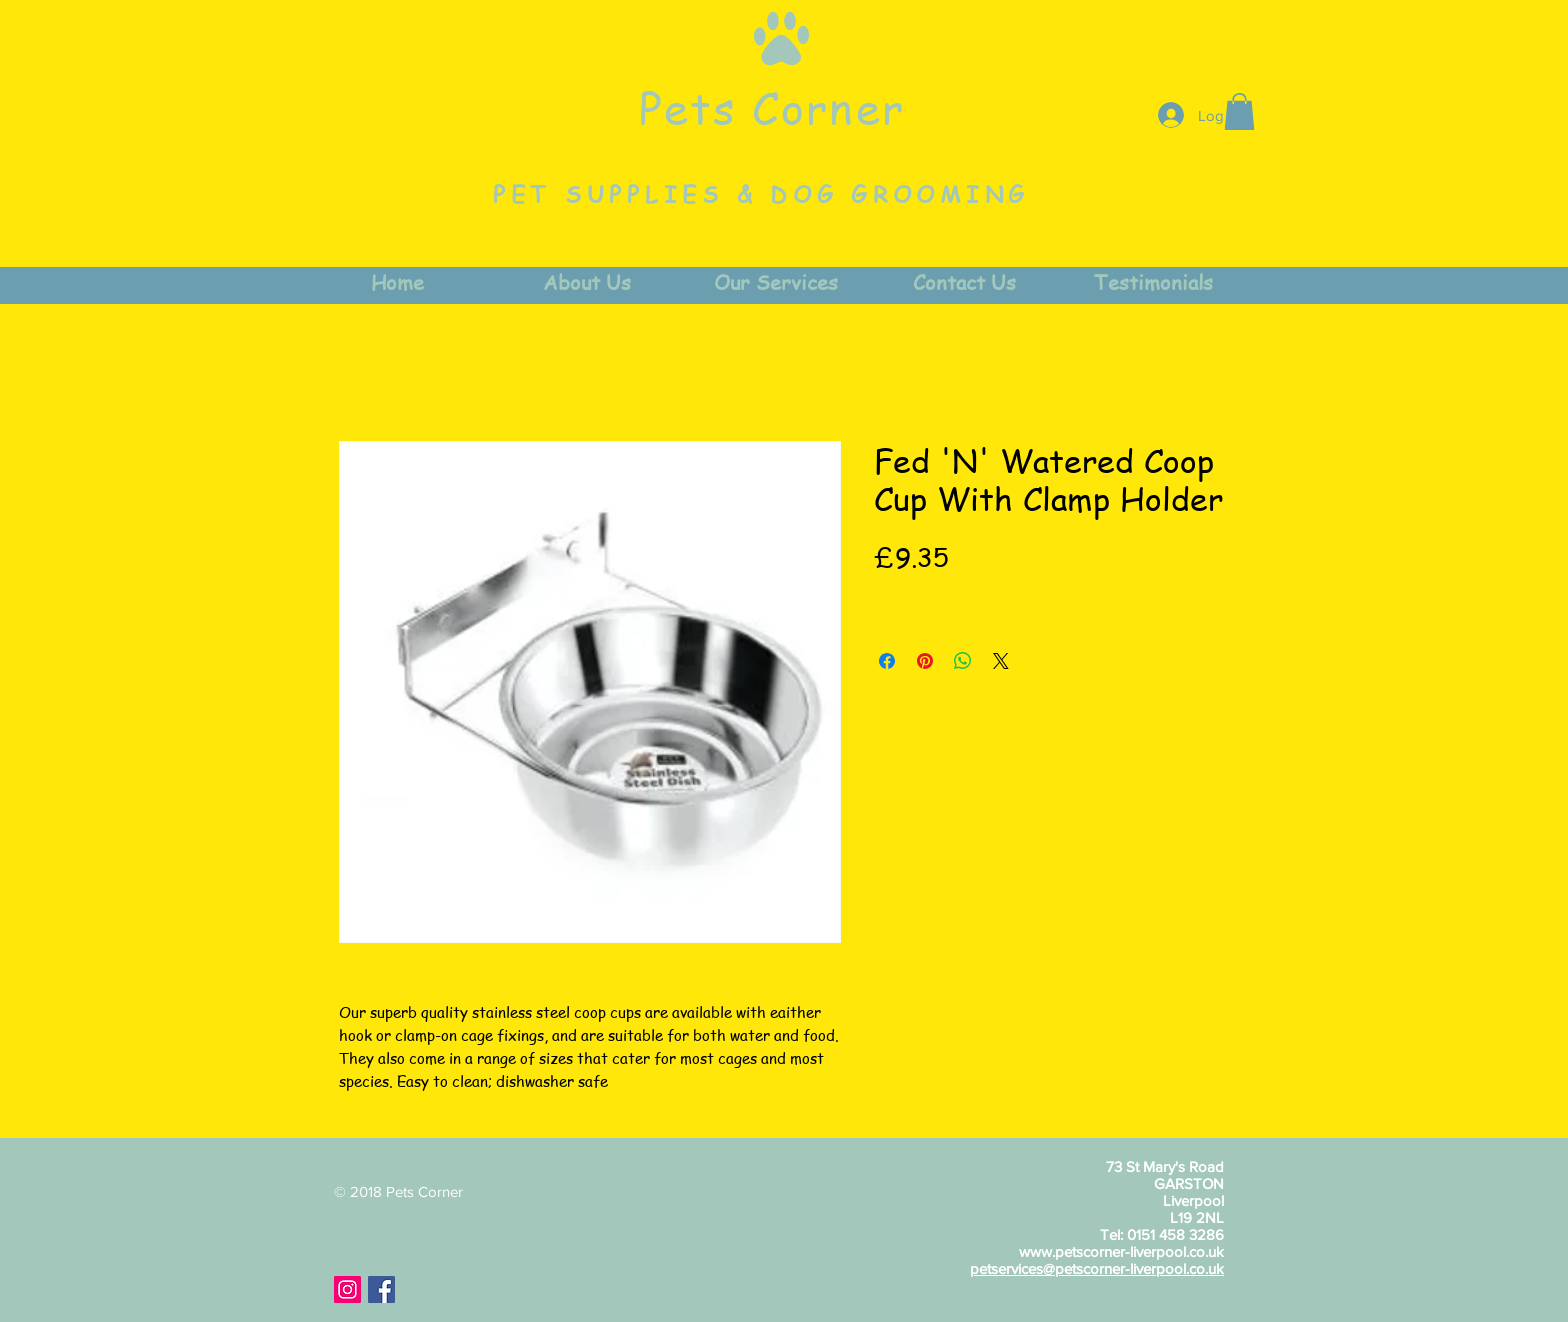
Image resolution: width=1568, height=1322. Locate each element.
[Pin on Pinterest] (925, 661)
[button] (1239, 111)
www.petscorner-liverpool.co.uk (1121, 1251)
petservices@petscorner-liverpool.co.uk (1097, 1268)
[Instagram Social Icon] (347, 1289)
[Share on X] (1001, 661)
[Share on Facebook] (887, 661)
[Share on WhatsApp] (963, 661)
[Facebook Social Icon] (381, 1289)
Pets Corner (772, 107)
